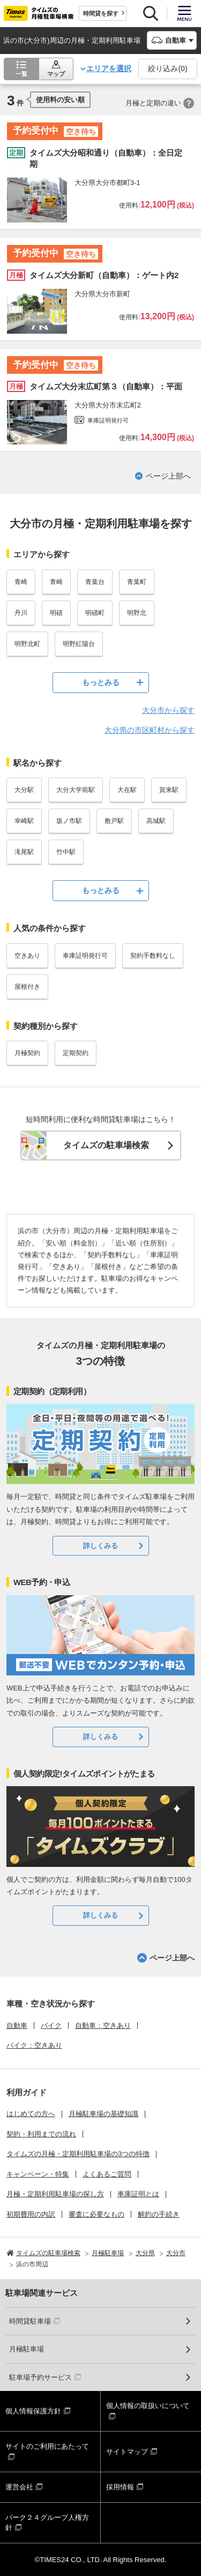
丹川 (20, 613)
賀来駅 (168, 790)
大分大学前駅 (75, 790)
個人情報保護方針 (33, 2411)
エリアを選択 (108, 68)
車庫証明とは (138, 2194)
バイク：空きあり (34, 2045)
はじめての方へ (30, 2114)
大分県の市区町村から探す (150, 730)
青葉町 (136, 582)
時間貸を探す (100, 13)
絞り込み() (167, 68)
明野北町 (27, 644)
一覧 (21, 74)
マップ (56, 74)
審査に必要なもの (96, 2214)
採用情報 (120, 2487)
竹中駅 (66, 852)
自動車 (16, 2025)
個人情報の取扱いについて (148, 2406)
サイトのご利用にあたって (47, 2446)
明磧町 (95, 613)
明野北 (136, 613)
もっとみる (101, 682)
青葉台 (95, 582)
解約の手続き (159, 2214)
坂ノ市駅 (69, 821)
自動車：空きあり (103, 2025)
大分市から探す (168, 710)
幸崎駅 (24, 821)
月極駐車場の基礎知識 (103, 2114)
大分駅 (24, 790)
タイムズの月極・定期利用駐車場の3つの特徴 (78, 2154)
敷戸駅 (114, 821)
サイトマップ (127, 2452)
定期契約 (75, 1053)
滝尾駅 (24, 852)
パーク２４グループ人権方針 (47, 2522)
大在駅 (127, 790)
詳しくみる (100, 1546)
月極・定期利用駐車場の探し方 (55, 2194)
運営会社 (19, 2487)
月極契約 (27, 1053)
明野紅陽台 (79, 644)
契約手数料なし (152, 955)
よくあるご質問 (107, 2174)
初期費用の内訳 (30, 2214)
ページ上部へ (168, 476)
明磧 (56, 613)
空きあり (27, 955)
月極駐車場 (26, 2349)
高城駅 (156, 821)
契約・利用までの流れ (41, 2134)
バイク (51, 2025)
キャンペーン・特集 (37, 2174)
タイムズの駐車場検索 (106, 1145)
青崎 (20, 582)
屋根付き (27, 986)
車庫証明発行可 (85, 955)
